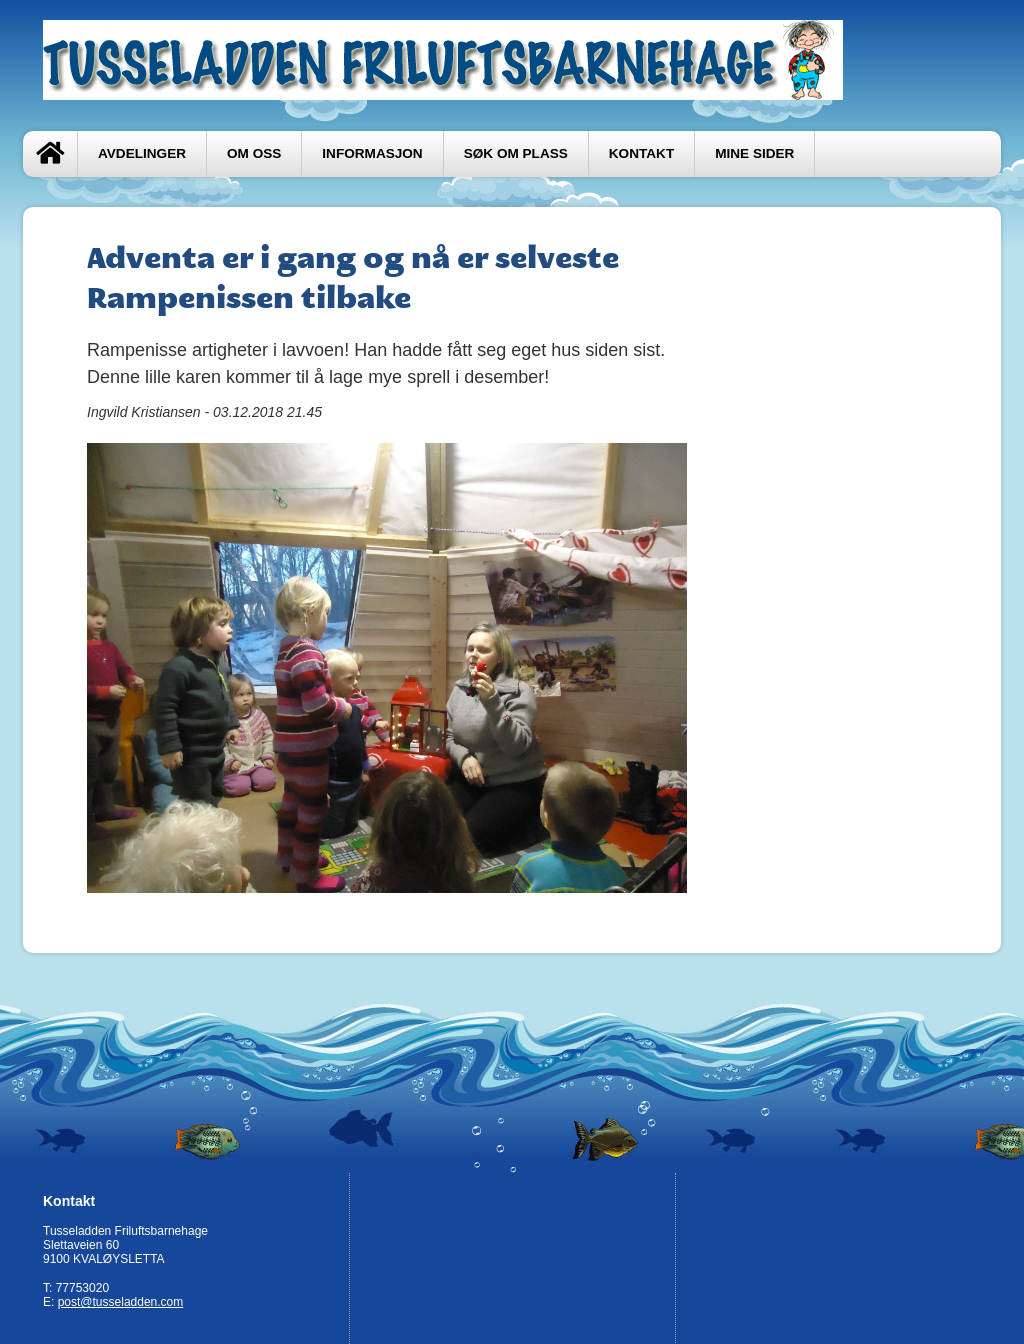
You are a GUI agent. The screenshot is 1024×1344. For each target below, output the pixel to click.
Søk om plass (516, 153)
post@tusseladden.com (121, 1302)
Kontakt (641, 153)
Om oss (254, 153)
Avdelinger (142, 153)
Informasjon (372, 153)
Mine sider (754, 153)
